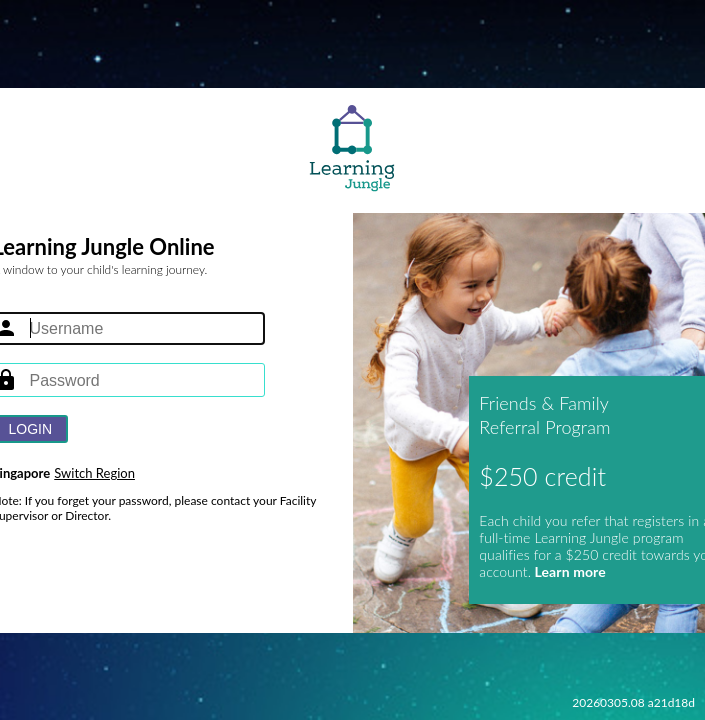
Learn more (568, 571)
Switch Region (94, 473)
